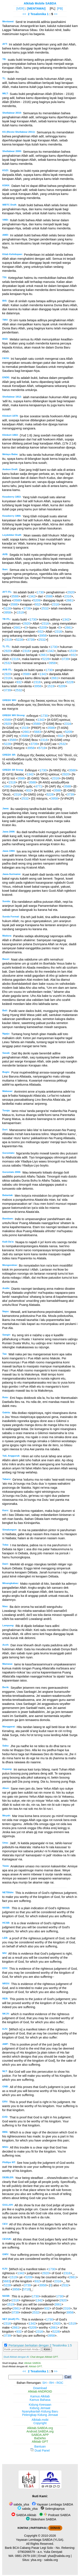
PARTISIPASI (38, 2528)
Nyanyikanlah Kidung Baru (40, 2411)
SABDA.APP (40, 2434)
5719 (42, 748)
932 (37, 604)
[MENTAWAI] (36, 8)
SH (44, 2382)
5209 (36, 600)
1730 (40, 592)
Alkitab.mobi (40, 2419)
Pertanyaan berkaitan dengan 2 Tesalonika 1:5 (40, 2345)
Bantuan (40, 2446)
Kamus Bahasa (40, 2399)
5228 (7, 608)
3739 (26, 608)
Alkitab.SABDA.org (40, 2428)
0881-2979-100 (25, 2556)
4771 (38, 786)
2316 (67, 596)
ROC (60, 2382)
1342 (31, 596)
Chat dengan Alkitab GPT (44, 2357)
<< (24, 14)
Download (40, 2388)
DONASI (55, 2528)
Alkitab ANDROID (40, 2391)
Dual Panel (39, 2450)
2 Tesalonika (37, 14)
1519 (20, 612)
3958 (7, 612)
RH (51, 2382)
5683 (37, 732)
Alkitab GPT (35, 2366)
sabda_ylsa (19, 2504)
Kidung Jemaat (40, 2408)
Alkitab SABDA (32, 2363)
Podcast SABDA (55, 2515)
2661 (69, 600)
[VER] (20, 8)
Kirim (47, 2349)
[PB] (60, 8)
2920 (70, 592)
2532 (44, 608)
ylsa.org (36, 2560)
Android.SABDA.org (40, 2431)
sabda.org (51, 2560)
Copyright (40, 2423)
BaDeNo (40, 2438)
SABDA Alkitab (24, 2515)
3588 (15, 596)
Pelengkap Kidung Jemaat (40, 2415)
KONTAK (23, 2528)
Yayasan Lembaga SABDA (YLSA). (40, 2539)
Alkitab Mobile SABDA (40, 3)
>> (56, 14)
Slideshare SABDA (41, 2519)
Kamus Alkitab (40, 2396)
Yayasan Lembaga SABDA (52, 2504)
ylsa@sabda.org (59, 2556)
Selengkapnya (52, 2508)
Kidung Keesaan (40, 2404)
